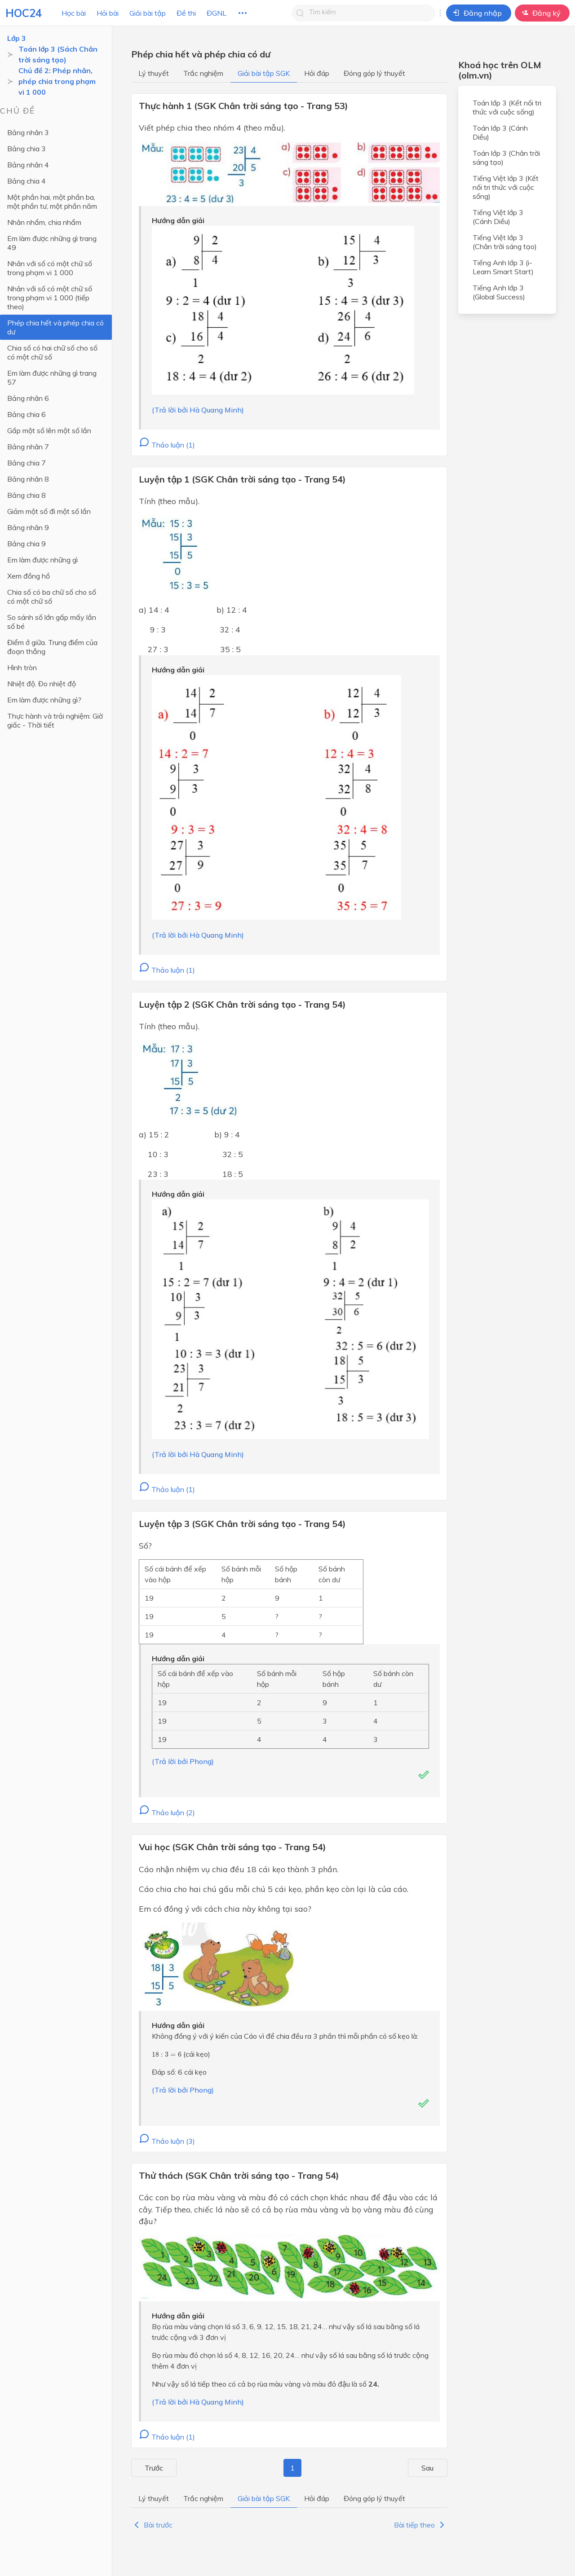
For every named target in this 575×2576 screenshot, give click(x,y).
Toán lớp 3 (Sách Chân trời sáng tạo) (57, 54)
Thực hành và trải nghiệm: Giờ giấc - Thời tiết (55, 720)
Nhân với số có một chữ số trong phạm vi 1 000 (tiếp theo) (49, 297)
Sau (435, 2467)
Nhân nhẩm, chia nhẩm (44, 222)
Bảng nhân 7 (28, 446)
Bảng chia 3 (26, 148)
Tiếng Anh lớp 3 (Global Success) (499, 292)
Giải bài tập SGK (264, 73)
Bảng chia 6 (26, 414)
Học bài (74, 13)
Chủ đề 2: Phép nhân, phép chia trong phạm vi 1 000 (57, 81)
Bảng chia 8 (26, 495)
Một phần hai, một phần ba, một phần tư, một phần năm (52, 202)
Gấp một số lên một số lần (49, 430)
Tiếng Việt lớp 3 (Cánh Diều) (498, 217)
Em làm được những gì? (44, 699)
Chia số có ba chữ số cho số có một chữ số (51, 597)
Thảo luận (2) (167, 1812)
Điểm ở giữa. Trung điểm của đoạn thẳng (52, 647)
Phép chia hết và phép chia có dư (55, 327)
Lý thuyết (153, 73)
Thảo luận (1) (167, 444)
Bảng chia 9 (26, 543)
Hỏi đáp (316, 73)
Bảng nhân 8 (28, 478)
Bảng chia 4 (26, 180)
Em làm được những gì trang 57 (52, 377)
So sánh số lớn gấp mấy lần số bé (51, 622)
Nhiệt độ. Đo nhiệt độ (41, 683)
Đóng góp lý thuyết (374, 73)
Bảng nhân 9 (28, 527)
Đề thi (186, 13)
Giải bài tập (147, 13)
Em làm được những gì (42, 559)
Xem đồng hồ (28, 575)
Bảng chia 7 (26, 462)
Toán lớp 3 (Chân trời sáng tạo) (506, 158)
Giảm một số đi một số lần (49, 511)
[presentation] (166, 2054)
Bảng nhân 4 (28, 164)
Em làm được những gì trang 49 (52, 243)
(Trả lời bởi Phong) (183, 1761)
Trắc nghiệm (203, 73)
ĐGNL (216, 13)
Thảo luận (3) (167, 2141)
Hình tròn (22, 667)
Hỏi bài (108, 13)
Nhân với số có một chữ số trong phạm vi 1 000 (49, 268)
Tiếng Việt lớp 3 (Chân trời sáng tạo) (505, 242)
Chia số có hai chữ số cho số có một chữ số (52, 352)
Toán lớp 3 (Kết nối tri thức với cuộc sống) (507, 107)
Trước (146, 2467)
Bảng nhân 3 (28, 132)
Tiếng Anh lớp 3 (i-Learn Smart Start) (503, 267)
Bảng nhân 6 (28, 398)
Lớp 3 (16, 38)
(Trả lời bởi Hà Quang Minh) (198, 409)
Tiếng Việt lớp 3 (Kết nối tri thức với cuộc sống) (506, 187)
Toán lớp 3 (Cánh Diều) (500, 132)
